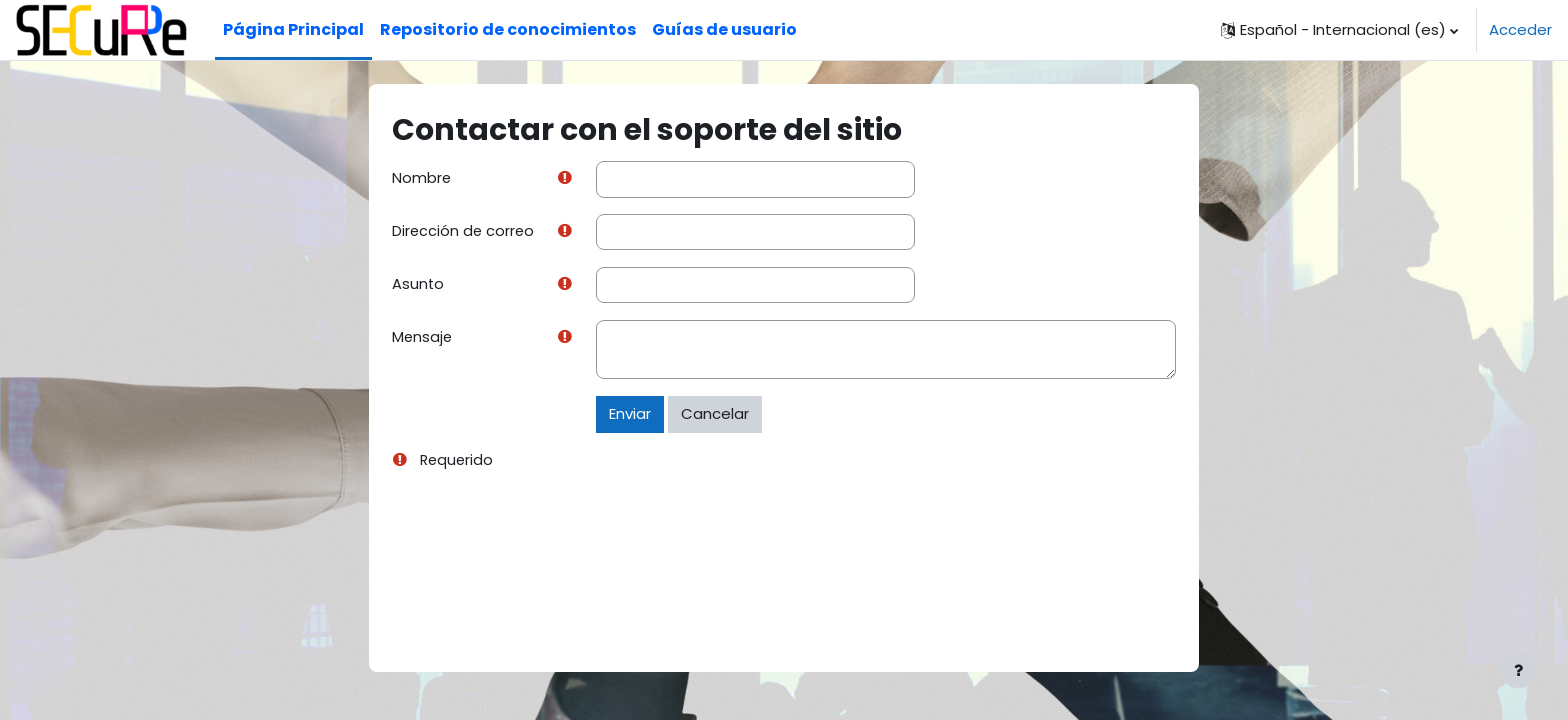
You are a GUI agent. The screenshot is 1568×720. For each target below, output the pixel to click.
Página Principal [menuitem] (293, 29)
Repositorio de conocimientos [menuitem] (508, 29)
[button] (1339, 30)
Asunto (418, 285)
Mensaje (423, 339)
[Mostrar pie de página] (1518, 670)
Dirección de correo (464, 232)
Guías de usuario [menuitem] (724, 29)
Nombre (422, 178)
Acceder (1520, 29)
